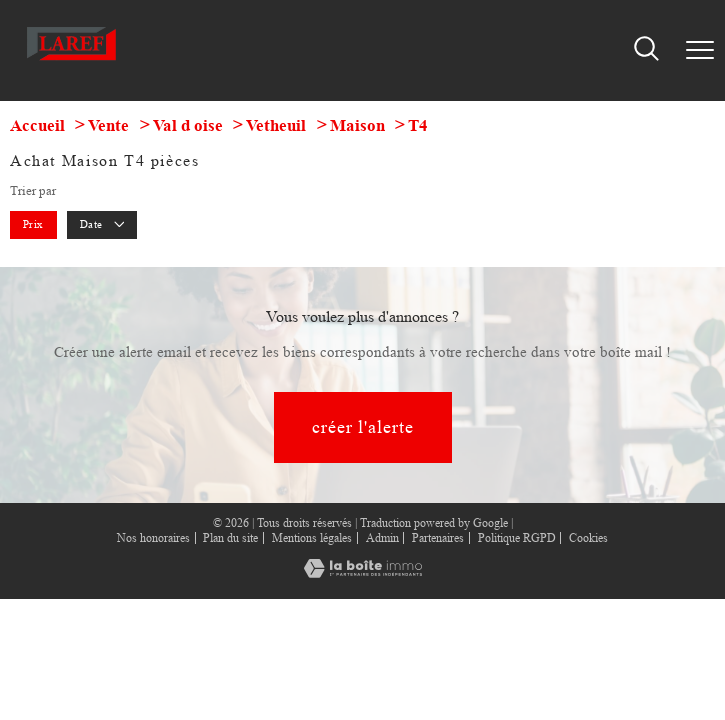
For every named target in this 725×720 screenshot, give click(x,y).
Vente (108, 125)
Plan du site (230, 538)
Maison (357, 125)
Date (102, 224)
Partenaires (438, 538)
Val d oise (188, 125)
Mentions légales (312, 538)
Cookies (588, 538)
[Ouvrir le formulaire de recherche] (646, 50)
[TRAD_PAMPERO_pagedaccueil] (71, 62)
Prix (33, 224)
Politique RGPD (517, 538)
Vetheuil (276, 125)
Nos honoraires (153, 538)
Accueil (37, 125)
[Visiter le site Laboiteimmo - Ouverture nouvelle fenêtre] (363, 573)
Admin (382, 538)
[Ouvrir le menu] (700, 51)
